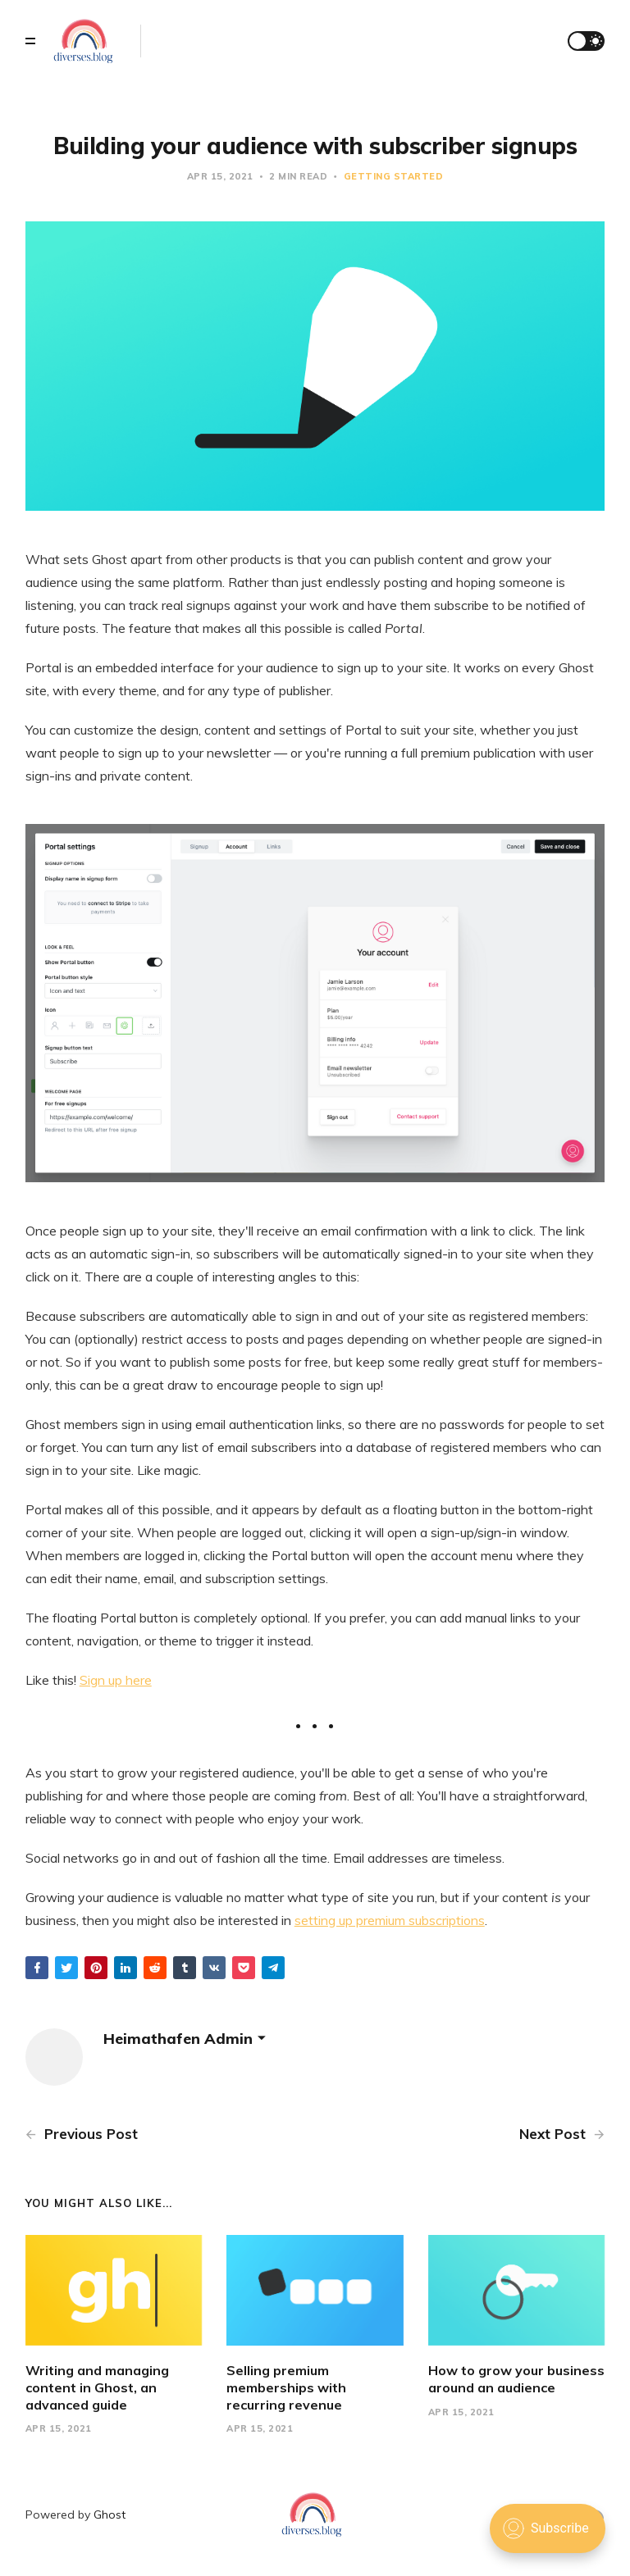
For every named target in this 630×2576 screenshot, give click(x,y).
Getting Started (394, 176)
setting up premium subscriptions (389, 1920)
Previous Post (81, 2133)
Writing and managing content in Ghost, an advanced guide (97, 2387)
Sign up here (116, 1680)
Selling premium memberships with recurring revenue (286, 2387)
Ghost (110, 2514)
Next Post (562, 2133)
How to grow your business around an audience (516, 2379)
